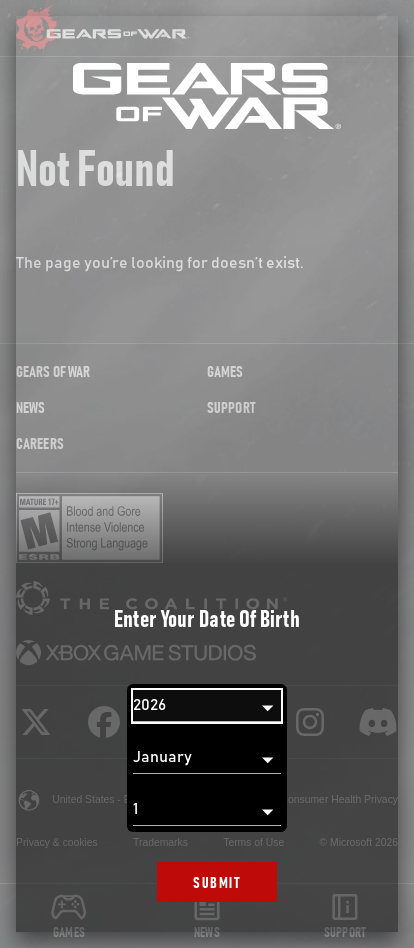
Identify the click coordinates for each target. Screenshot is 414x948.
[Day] (207, 810)
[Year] (207, 706)
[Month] (207, 758)
